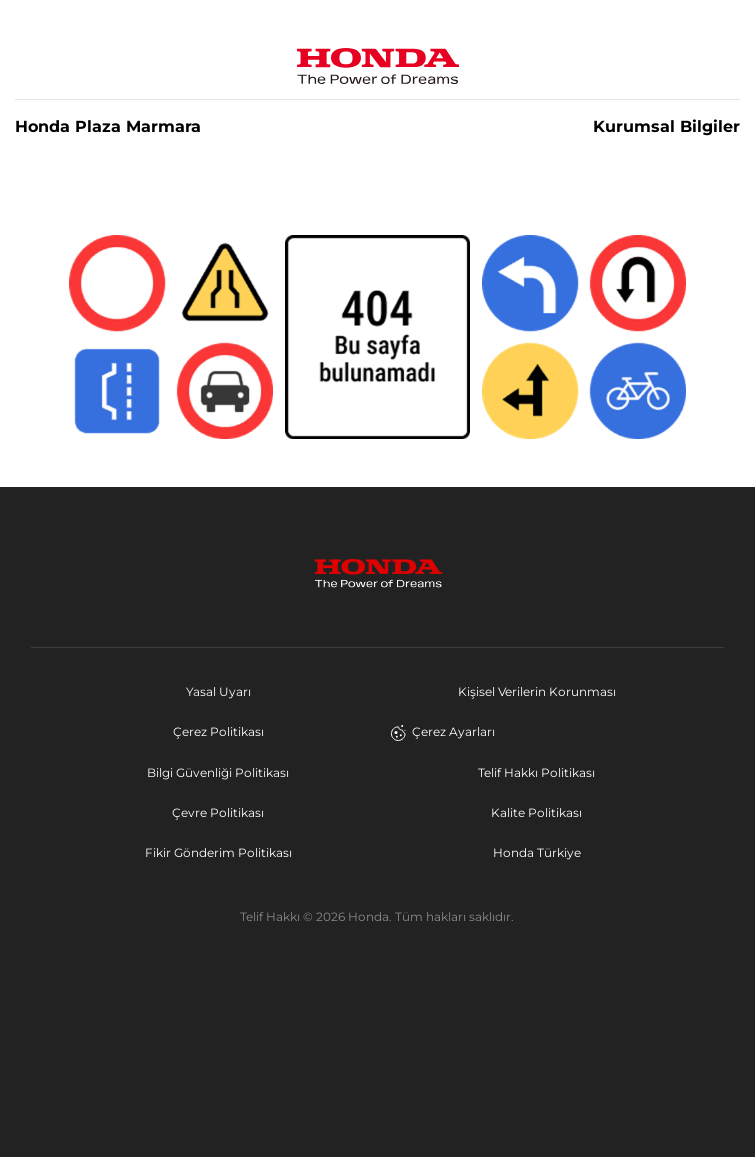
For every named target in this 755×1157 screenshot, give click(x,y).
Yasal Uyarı (218, 691)
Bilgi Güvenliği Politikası (218, 772)
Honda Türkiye (537, 852)
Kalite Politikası (536, 812)
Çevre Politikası (218, 812)
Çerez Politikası (218, 731)
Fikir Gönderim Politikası (218, 852)
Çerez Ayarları (442, 732)
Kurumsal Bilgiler (666, 127)
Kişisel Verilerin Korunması (537, 691)
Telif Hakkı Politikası (536, 772)
